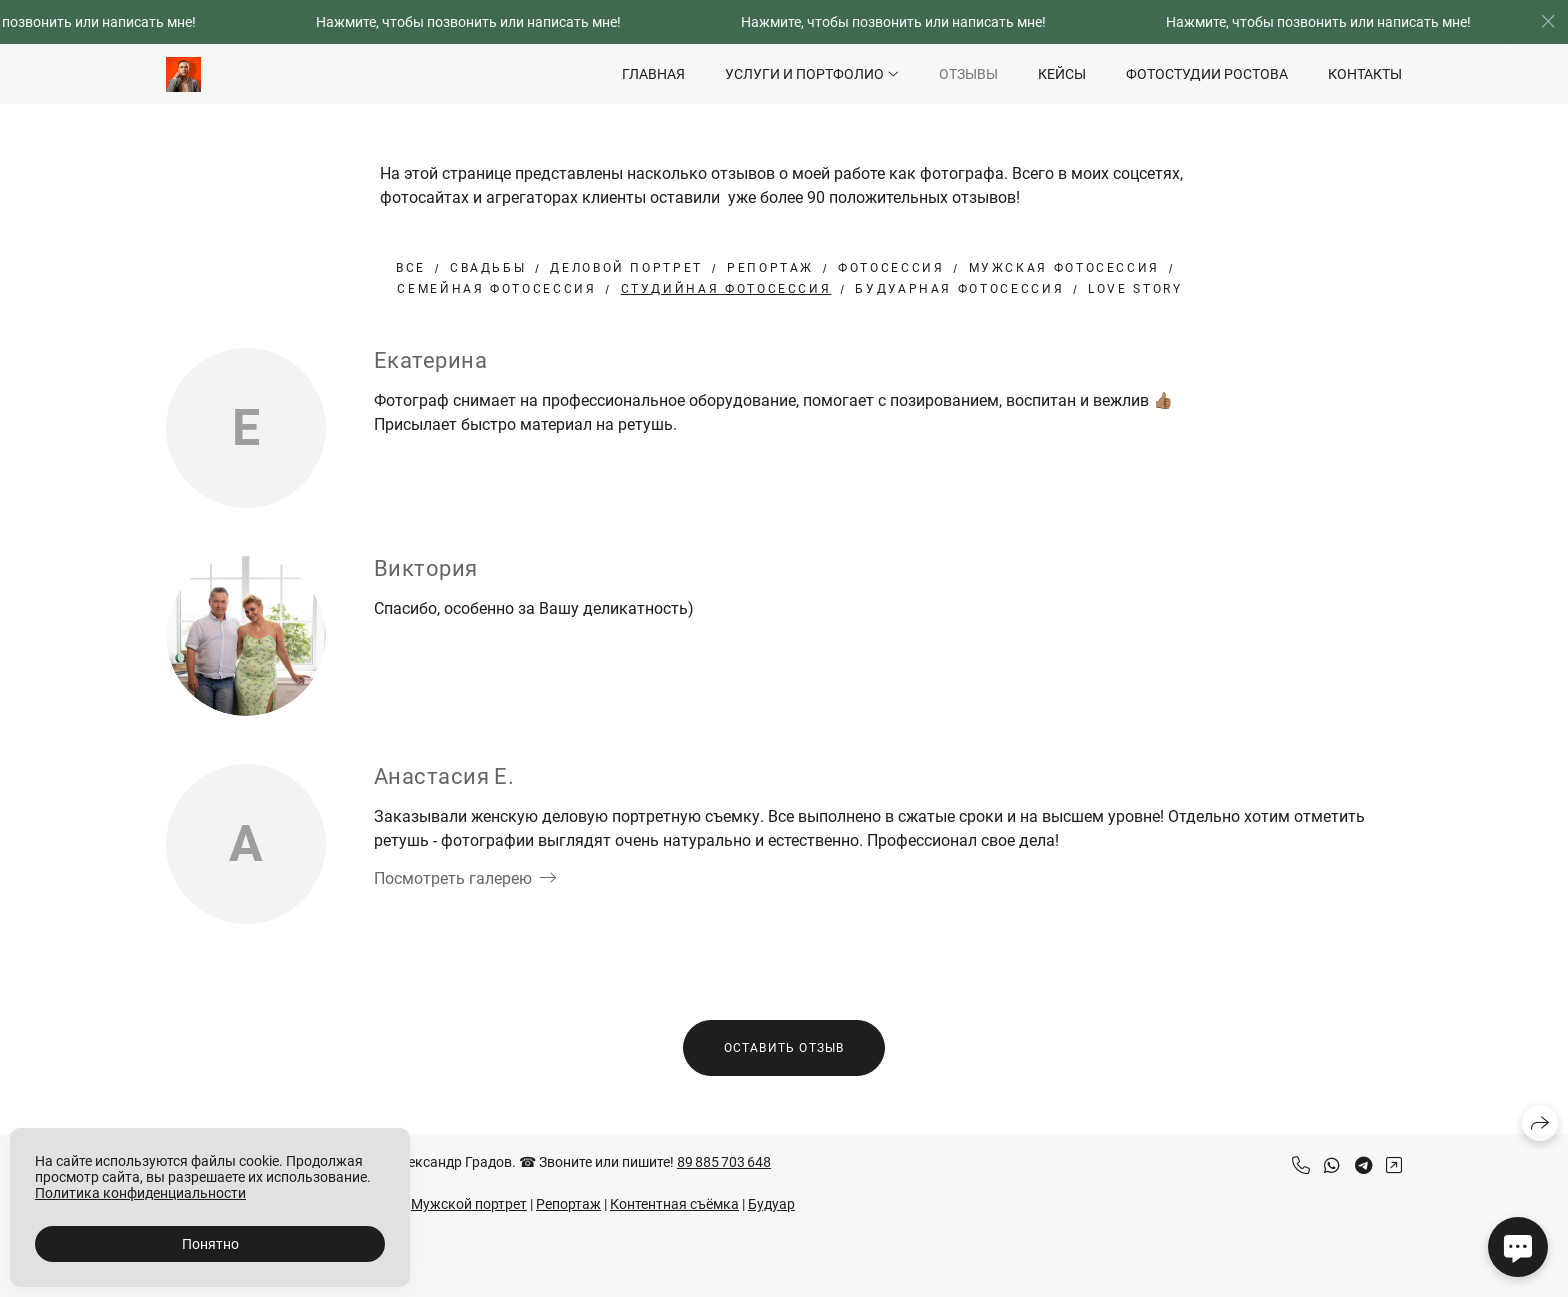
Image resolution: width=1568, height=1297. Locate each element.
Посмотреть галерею (453, 878)
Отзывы (968, 74)
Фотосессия (891, 268)
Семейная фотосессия (496, 289)
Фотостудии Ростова (1207, 74)
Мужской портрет (469, 1204)
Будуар (771, 1204)
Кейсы (1062, 74)
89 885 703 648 (724, 1162)
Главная (653, 74)
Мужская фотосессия (1065, 268)
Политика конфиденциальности (140, 1193)
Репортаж (770, 268)
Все (411, 268)
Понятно (210, 1244)
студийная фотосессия (726, 289)
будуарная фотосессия (959, 289)
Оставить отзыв (784, 1048)
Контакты (1365, 74)
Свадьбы (488, 268)
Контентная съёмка (674, 1204)
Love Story (1135, 289)
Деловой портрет (626, 268)
